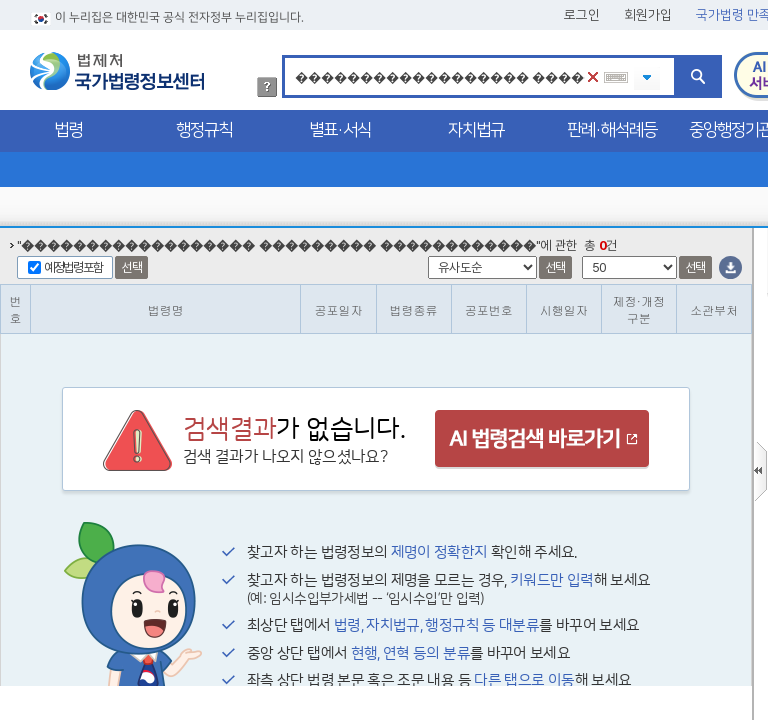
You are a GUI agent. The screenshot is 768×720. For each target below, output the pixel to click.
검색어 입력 (291, 58)
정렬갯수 (6, 228)
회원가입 (648, 15)
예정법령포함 (73, 267)
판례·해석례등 (612, 130)
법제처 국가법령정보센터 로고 (117, 71)
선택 (131, 267)
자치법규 (476, 130)
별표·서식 (340, 130)
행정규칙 (204, 130)
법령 (68, 130)
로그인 (582, 15)
